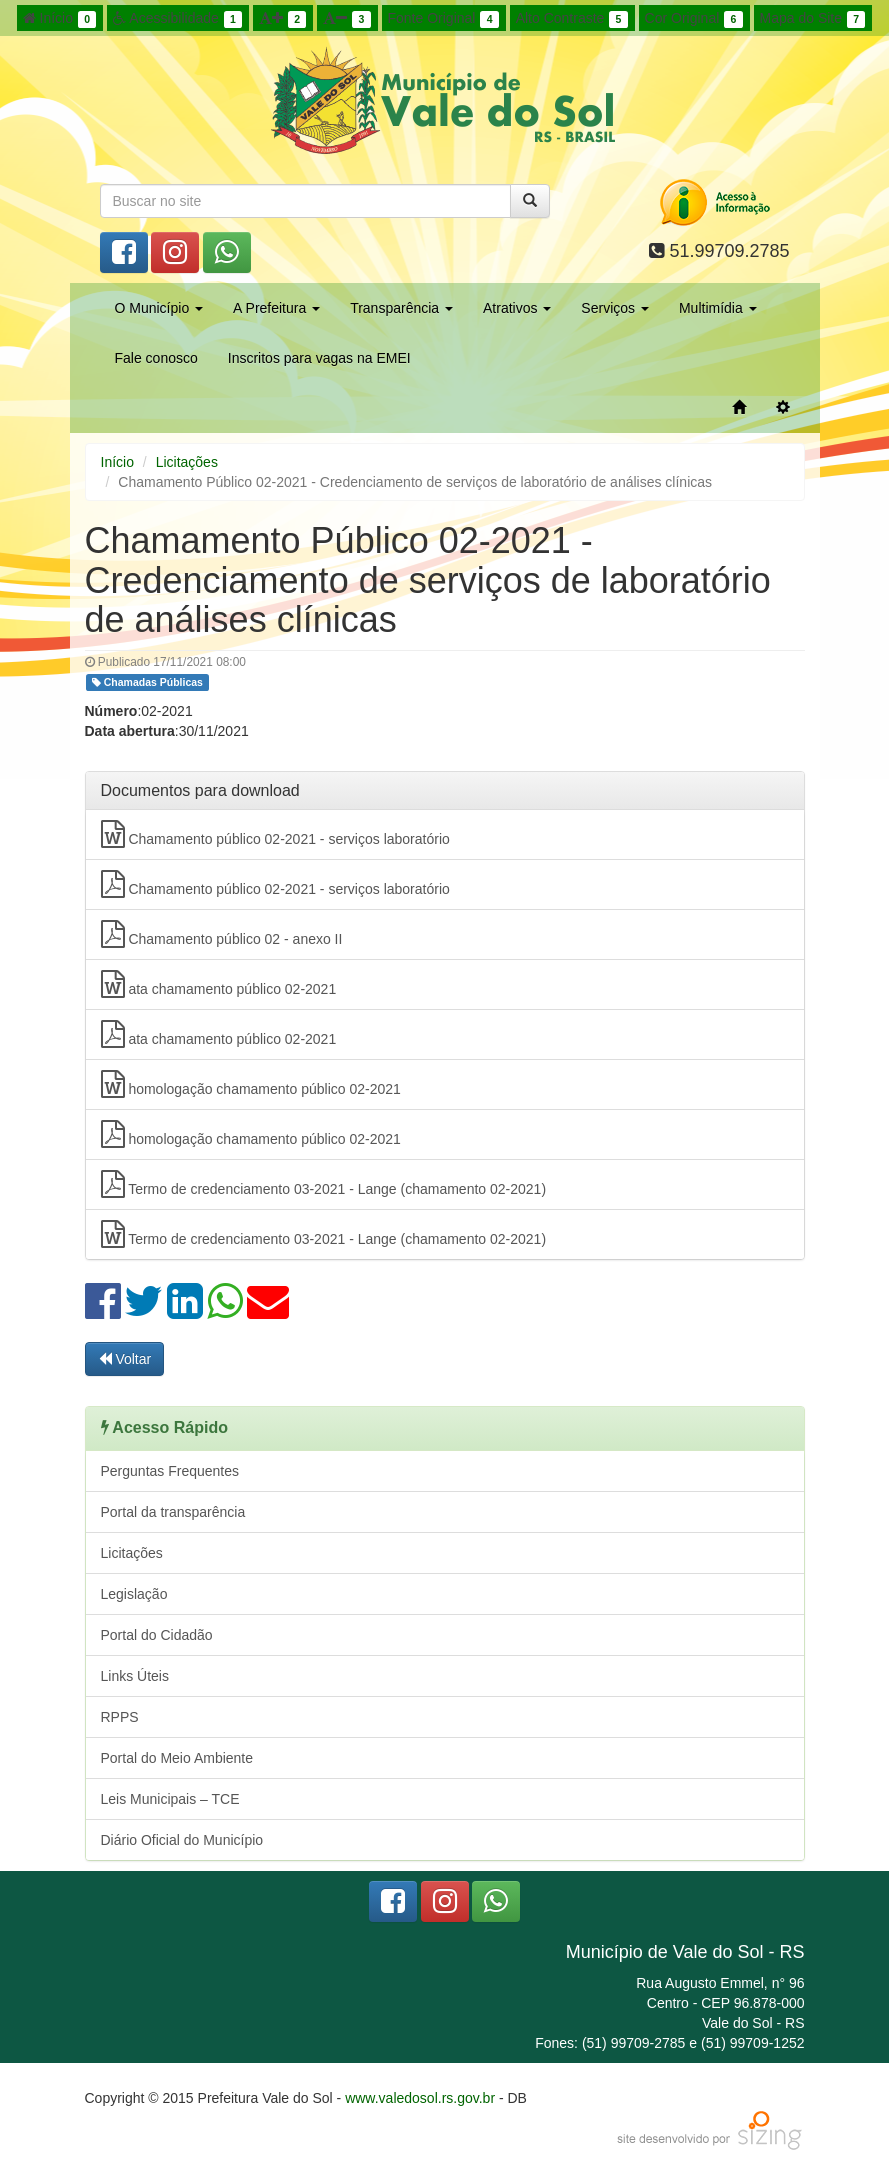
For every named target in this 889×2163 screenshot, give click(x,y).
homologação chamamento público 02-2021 (251, 1084)
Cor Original (694, 19)
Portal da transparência (173, 1512)
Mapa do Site (813, 19)
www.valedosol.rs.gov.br (420, 2098)
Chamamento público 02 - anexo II (222, 934)
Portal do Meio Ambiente (177, 1758)
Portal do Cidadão (157, 1635)
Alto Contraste (572, 19)
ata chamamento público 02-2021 (219, 984)
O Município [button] (159, 308)
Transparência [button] (401, 308)
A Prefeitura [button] (276, 308)
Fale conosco (156, 358)
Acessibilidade (177, 19)
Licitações (187, 462)
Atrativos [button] (517, 308)
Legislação (134, 1594)
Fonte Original (443, 19)
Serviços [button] (615, 308)
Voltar (125, 1359)
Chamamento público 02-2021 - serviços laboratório (275, 834)
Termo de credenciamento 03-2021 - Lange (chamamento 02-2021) (324, 1184)
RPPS (120, 1717)
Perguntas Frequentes (170, 1471)
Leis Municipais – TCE (170, 1799)
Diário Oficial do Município (182, 1840)
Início (60, 19)
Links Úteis (135, 1676)
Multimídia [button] (718, 308)
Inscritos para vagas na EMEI (319, 358)
